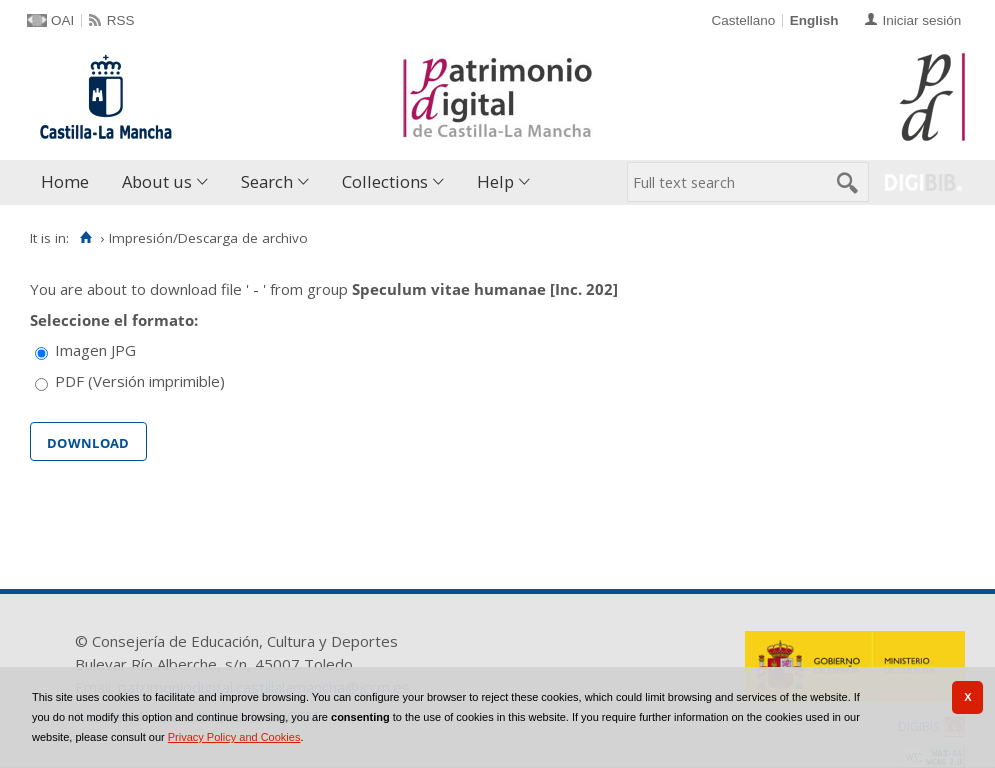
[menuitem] (69, 182)
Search (267, 181)
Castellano (743, 20)
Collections (385, 181)
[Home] (85, 238)
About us (157, 181)
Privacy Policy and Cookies (234, 737)
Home (65, 181)
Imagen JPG (95, 350)
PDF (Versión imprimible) (140, 381)
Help (495, 181)
